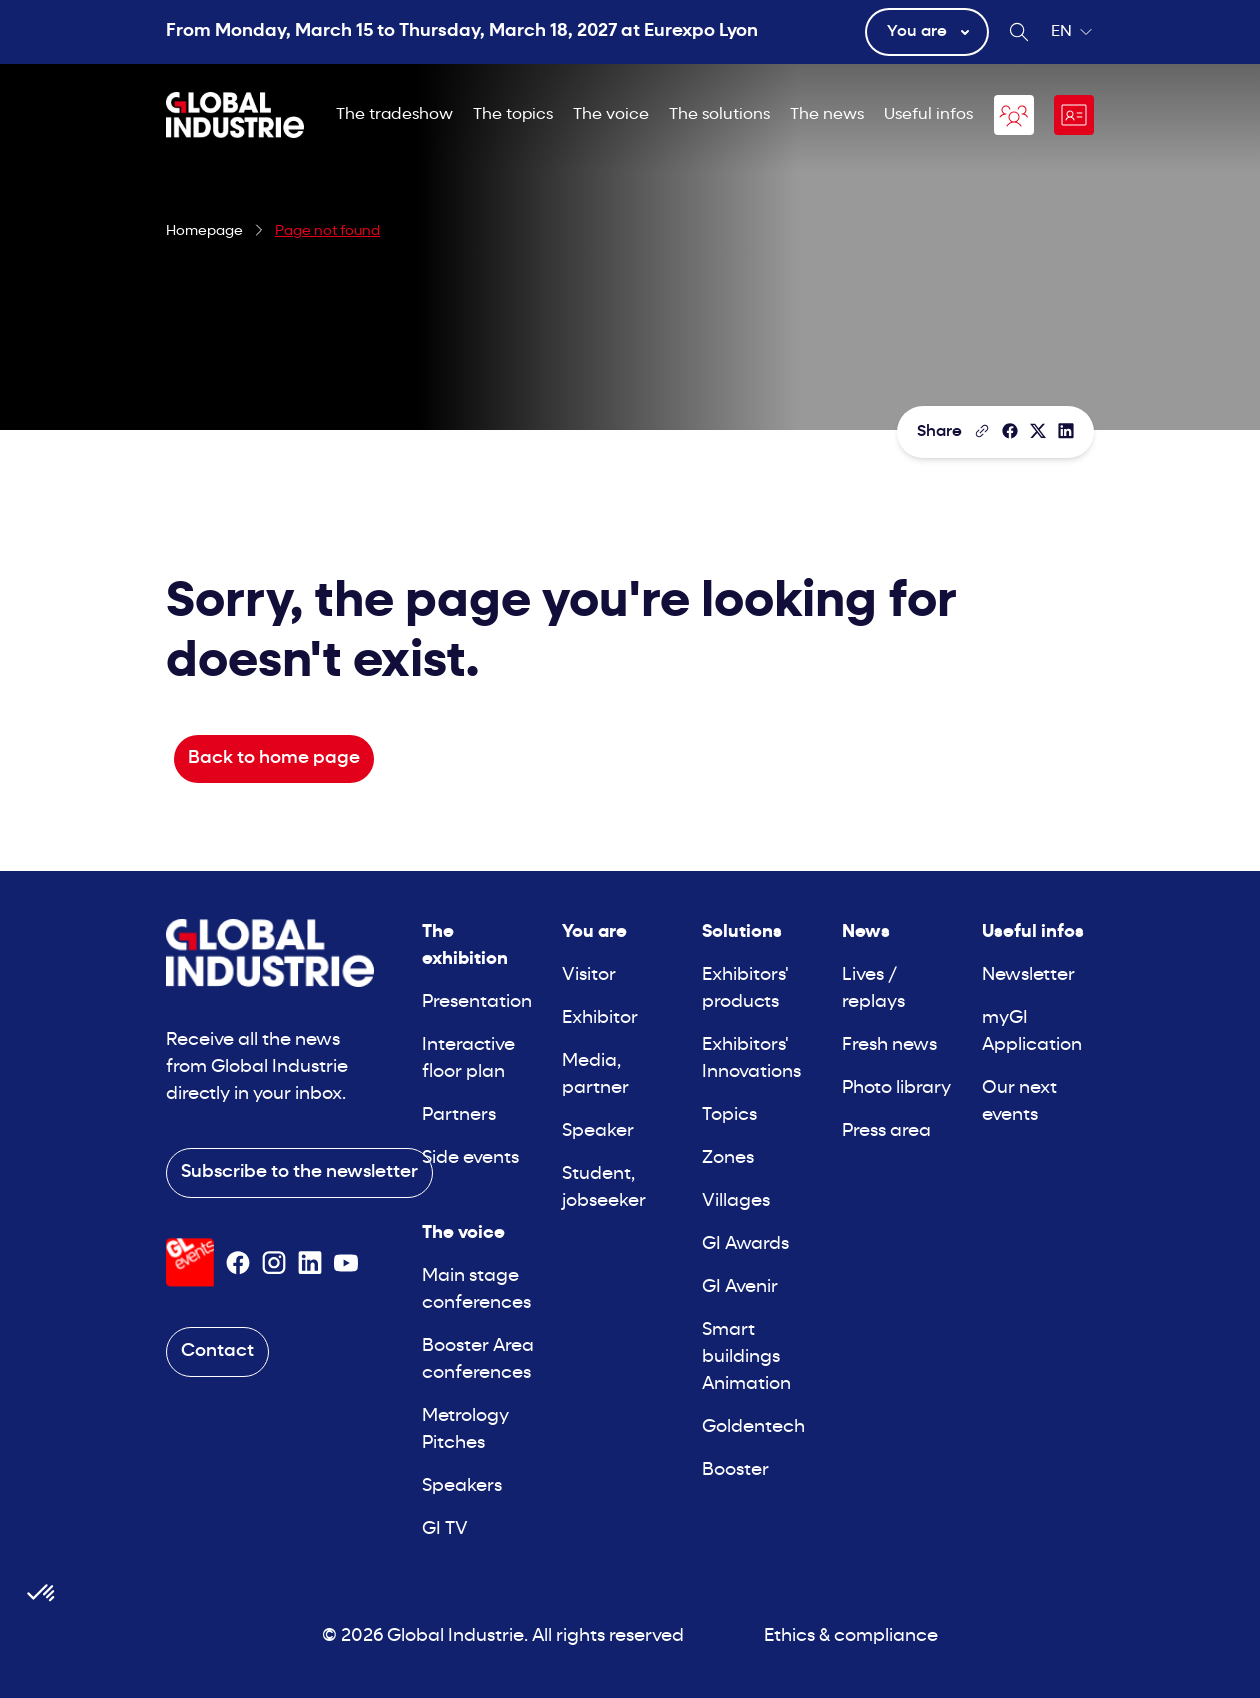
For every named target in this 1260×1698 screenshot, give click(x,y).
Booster (735, 1470)
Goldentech (753, 1427)
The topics (513, 115)
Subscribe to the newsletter (299, 1172)
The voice (611, 115)
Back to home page (274, 758)
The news (827, 115)
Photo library (896, 1088)
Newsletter (1028, 975)
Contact (217, 1351)
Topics (729, 1115)
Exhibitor (600, 1018)
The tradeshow (394, 115)
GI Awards (745, 1244)
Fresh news (889, 1045)
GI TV (445, 1529)
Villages (736, 1201)
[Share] (1010, 431)
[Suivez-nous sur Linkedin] (310, 1263)
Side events (470, 1158)
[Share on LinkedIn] (1066, 431)
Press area (886, 1131)
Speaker (598, 1131)
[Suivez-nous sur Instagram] (274, 1263)
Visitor (589, 975)
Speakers (462, 1486)
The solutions (719, 115)
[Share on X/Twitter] (1038, 431)
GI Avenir (740, 1287)
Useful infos (928, 115)
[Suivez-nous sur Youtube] (346, 1263)
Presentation (477, 1002)
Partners (459, 1115)
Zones (728, 1158)
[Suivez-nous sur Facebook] (238, 1263)
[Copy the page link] (982, 431)
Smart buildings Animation (746, 1357)
